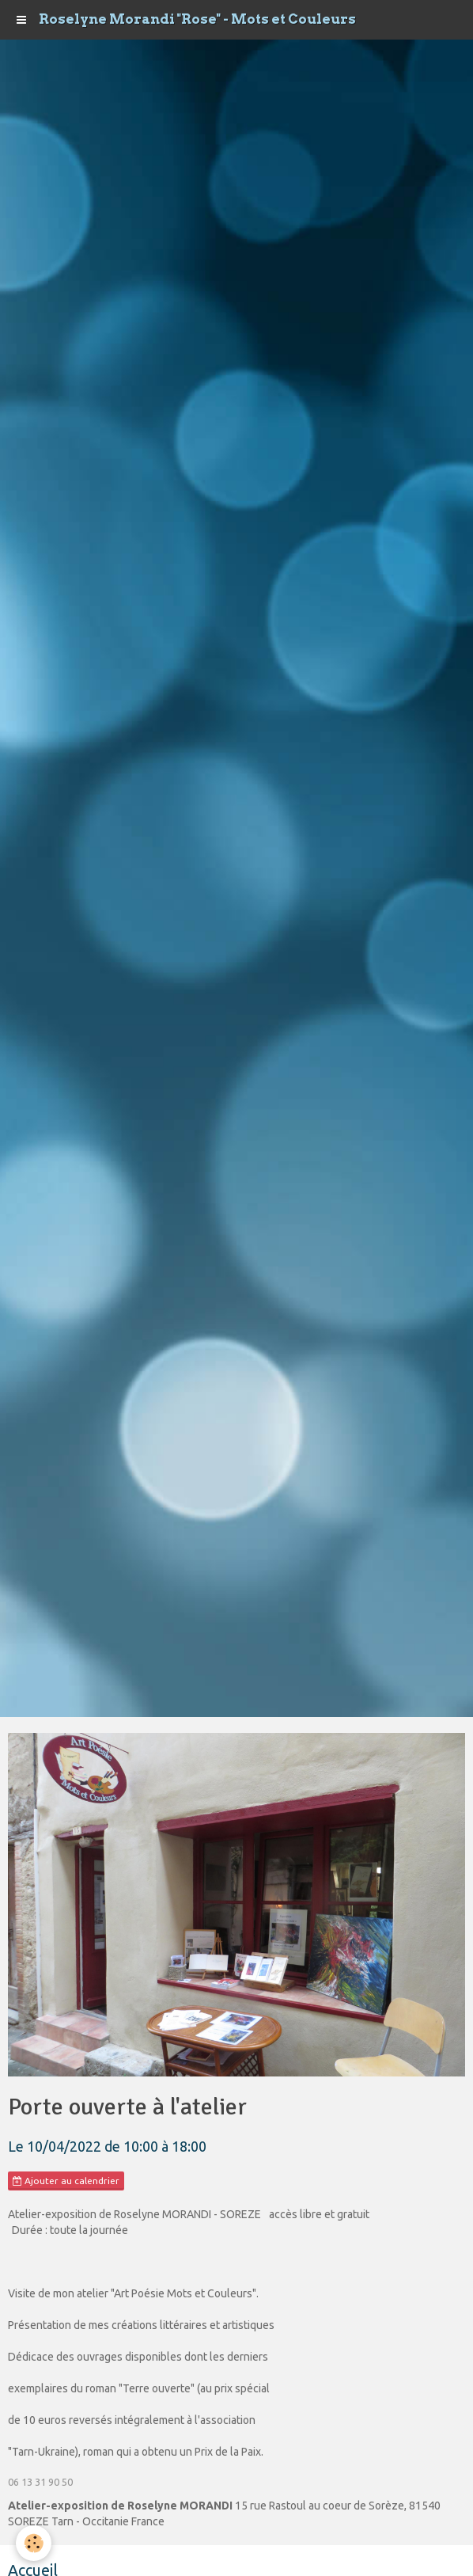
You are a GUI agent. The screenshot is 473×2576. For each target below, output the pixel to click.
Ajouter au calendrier (66, 2181)
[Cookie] (33, 2543)
